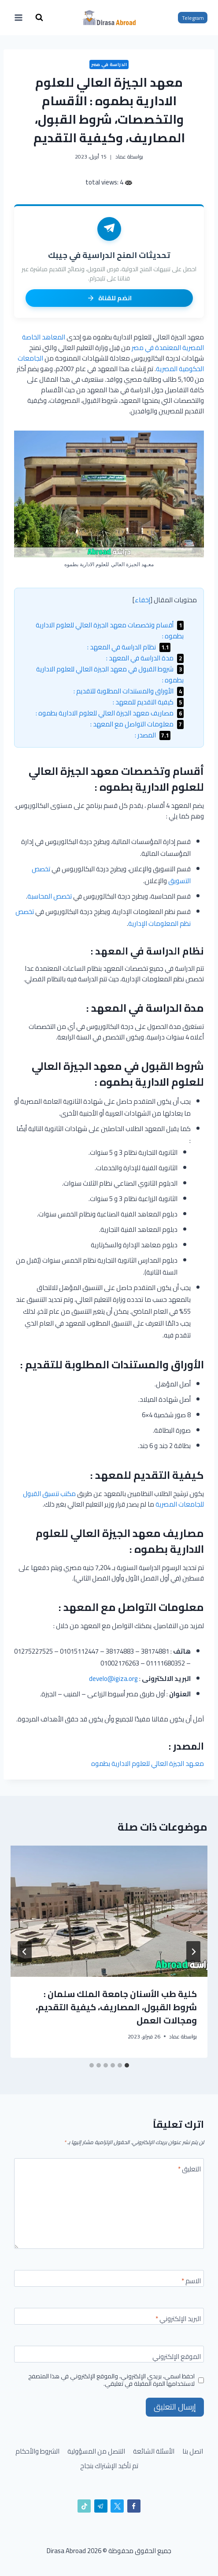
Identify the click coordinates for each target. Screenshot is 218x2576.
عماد (120, 156)
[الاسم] (109, 2278)
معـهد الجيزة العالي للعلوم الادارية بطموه (147, 1763)
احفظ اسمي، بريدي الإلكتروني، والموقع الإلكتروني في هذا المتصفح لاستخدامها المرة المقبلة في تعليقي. (111, 2380)
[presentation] (109, 1911)
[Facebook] (133, 2506)
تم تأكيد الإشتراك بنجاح (109, 2465)
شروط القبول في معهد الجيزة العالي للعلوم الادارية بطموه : (110, 674)
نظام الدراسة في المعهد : (128, 647)
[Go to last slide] (193, 1951)
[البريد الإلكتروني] (109, 2316)
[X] (117, 2506)
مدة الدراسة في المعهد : (145, 658)
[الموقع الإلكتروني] (109, 2354)
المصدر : (152, 735)
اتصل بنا (192, 2451)
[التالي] (25, 1951)
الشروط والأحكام (37, 2451)
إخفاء (142, 599)
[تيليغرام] (100, 2506)
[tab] (127, 2065)
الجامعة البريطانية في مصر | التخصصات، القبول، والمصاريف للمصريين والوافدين (118, 2000)
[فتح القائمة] (19, 17)
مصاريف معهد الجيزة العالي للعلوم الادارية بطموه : (110, 713)
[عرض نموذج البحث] (39, 18)
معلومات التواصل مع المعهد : (137, 724)
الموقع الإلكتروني (176, 2357)
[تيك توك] (84, 2506)
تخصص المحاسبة (49, 896)
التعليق (189, 2170)
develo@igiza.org (113, 1678)
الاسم (191, 2282)
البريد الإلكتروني (178, 2319)
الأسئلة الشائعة (153, 2451)
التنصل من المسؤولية (96, 2451)
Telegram (193, 18)
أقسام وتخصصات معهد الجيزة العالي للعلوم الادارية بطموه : (110, 630)
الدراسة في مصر (109, 64)
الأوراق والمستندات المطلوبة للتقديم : (129, 691)
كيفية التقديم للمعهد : (148, 702)
